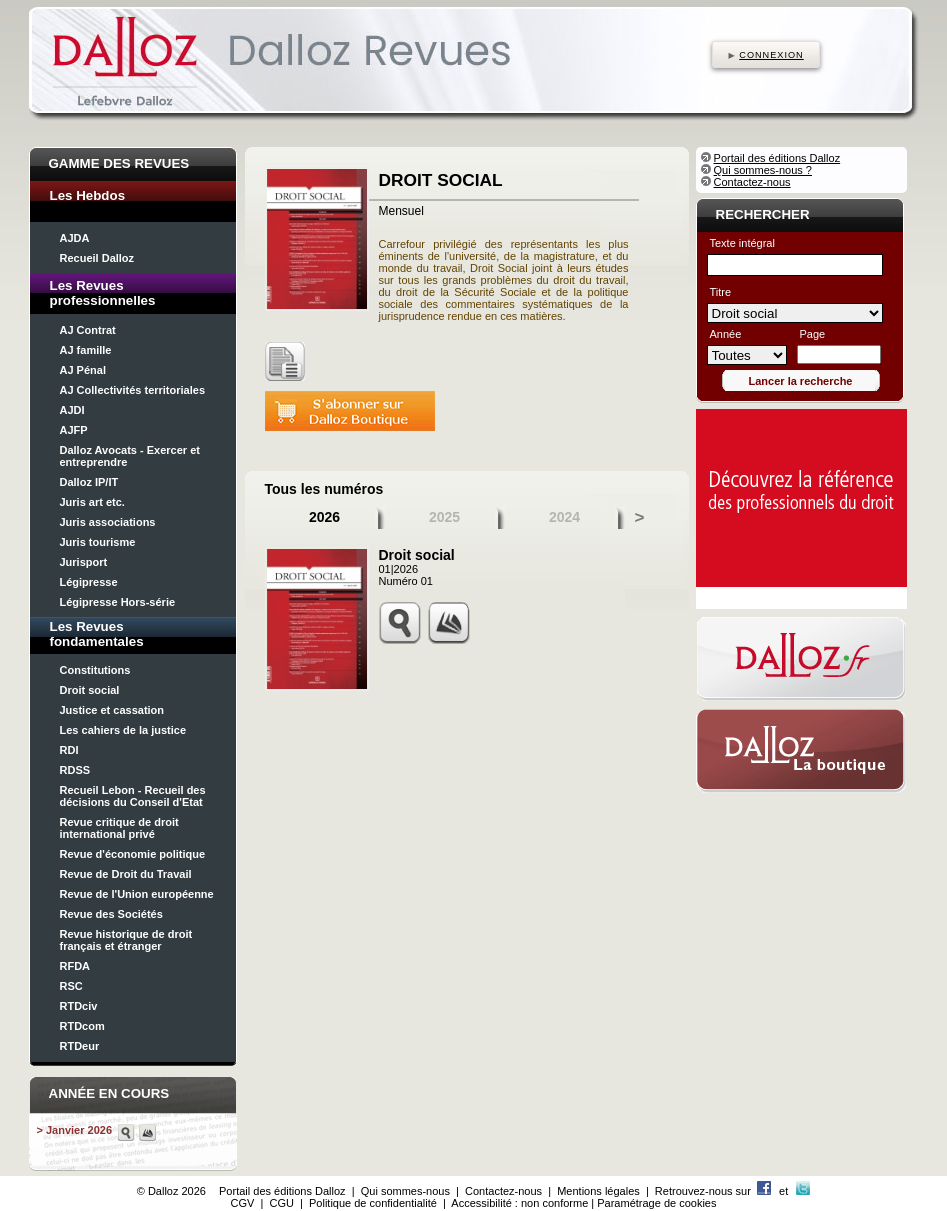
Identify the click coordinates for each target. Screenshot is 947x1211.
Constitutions (95, 670)
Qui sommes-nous (405, 1191)
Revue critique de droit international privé (119, 828)
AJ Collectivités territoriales (133, 390)
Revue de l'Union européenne (137, 894)
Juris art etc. (92, 502)
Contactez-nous (752, 182)
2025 (444, 517)
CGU (281, 1203)
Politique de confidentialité (373, 1203)
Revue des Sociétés (111, 914)
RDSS (75, 770)
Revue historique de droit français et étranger (126, 940)
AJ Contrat (88, 330)
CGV (243, 1203)
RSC (71, 986)
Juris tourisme (98, 542)
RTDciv (79, 1006)
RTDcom (82, 1026)
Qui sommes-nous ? (763, 170)
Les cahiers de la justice (123, 730)
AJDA (75, 238)
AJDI (72, 410)
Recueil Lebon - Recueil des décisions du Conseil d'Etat (133, 796)
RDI (69, 750)
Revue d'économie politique (133, 854)
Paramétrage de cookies (656, 1203)
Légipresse (89, 582)
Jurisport (84, 562)
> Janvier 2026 (75, 1130)
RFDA (75, 966)
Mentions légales (598, 1191)
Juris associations (108, 522)
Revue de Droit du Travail (126, 874)
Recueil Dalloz (97, 258)
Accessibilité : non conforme (519, 1203)
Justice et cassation (112, 710)
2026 (324, 517)
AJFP (74, 430)
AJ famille (86, 350)
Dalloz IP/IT (89, 482)
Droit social (90, 690)
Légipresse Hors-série (118, 602)
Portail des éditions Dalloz (777, 158)
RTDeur (80, 1046)
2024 (564, 517)
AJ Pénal (83, 370)
